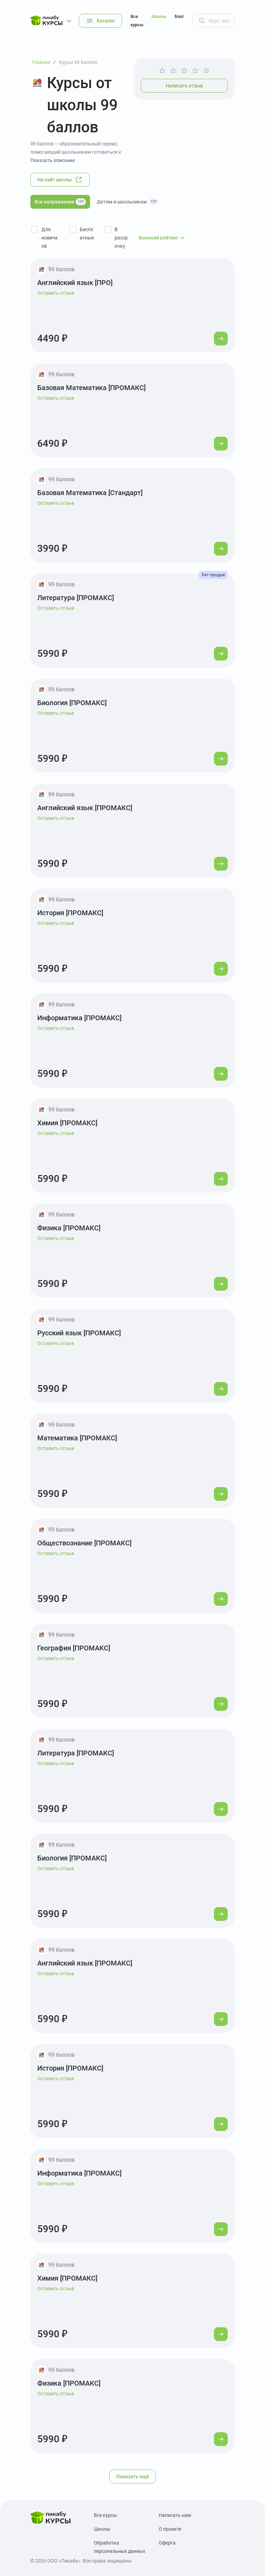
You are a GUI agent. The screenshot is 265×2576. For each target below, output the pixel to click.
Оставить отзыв (55, 293)
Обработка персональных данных (119, 2547)
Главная (41, 62)
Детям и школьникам (128, 201)
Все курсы (136, 20)
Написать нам (175, 2515)
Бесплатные (87, 233)
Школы (158, 16)
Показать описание (52, 160)
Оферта (167, 2543)
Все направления (60, 201)
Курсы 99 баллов (78, 62)
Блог (179, 16)
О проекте (170, 2529)
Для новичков (49, 238)
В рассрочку (121, 238)
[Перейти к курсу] (221, 338)
